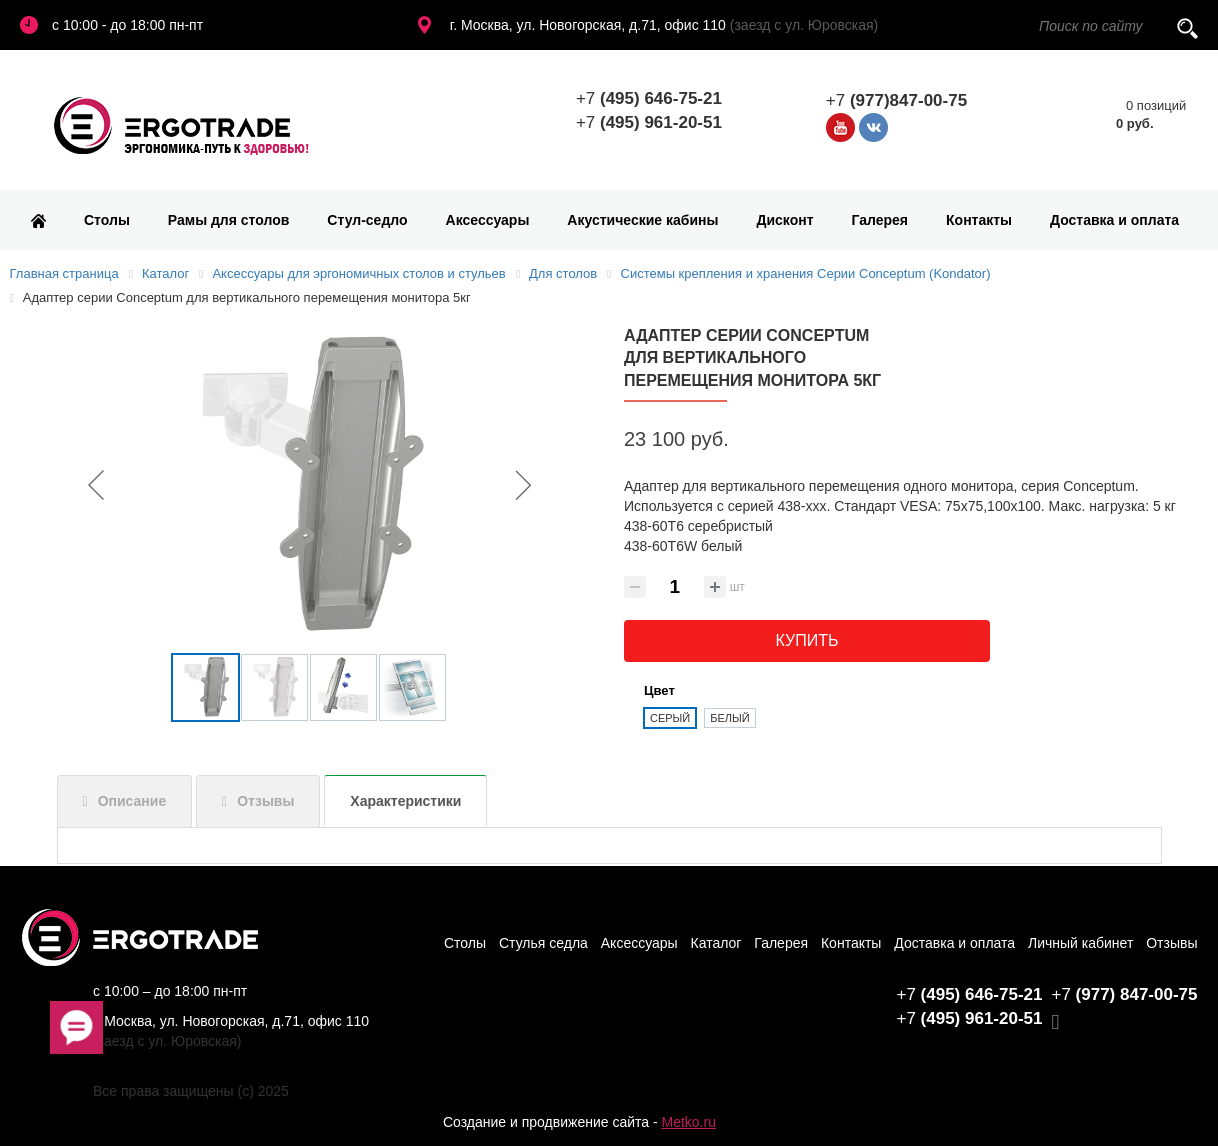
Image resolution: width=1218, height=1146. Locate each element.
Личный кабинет (1080, 943)
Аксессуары (488, 220)
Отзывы (265, 801)
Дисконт (784, 220)
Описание (132, 801)
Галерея (880, 220)
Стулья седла (543, 943)
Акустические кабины (642, 220)
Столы (107, 220)
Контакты (979, 220)
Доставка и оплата (1114, 220)
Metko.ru (688, 1122)
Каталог (716, 943)
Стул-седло (367, 220)
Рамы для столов (229, 220)
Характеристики (405, 801)
